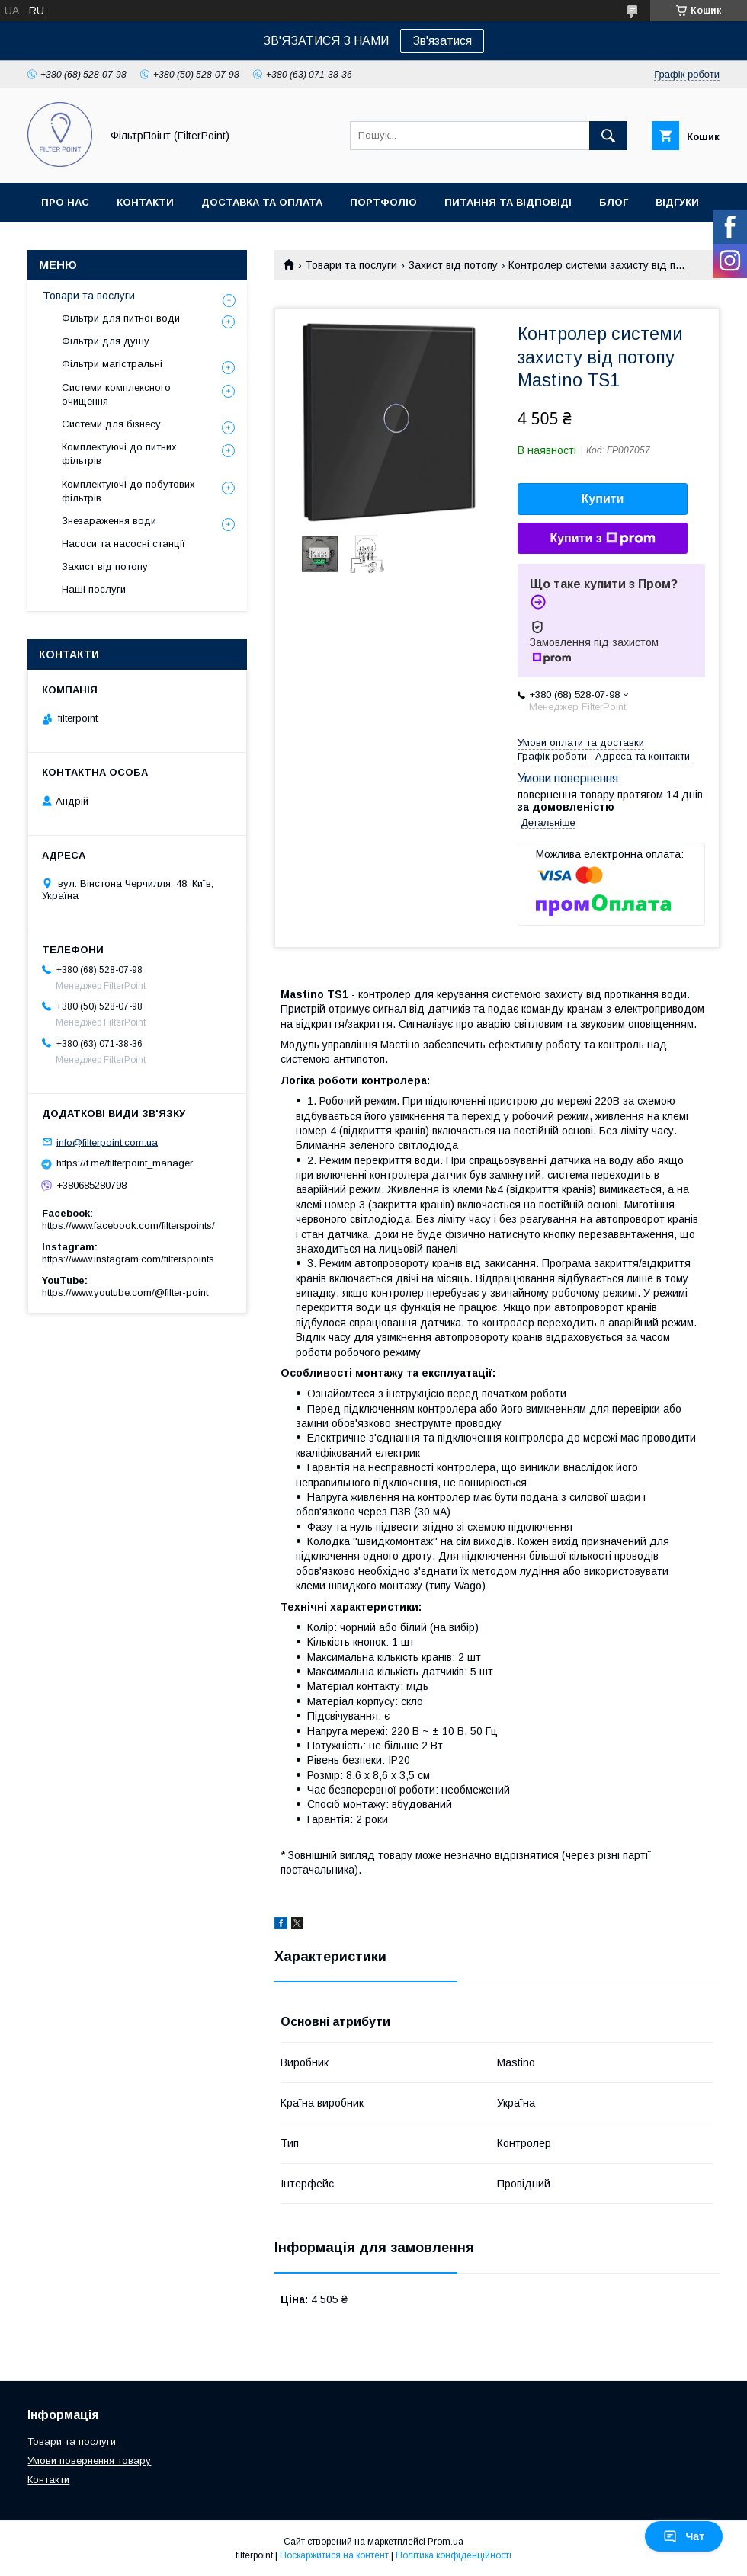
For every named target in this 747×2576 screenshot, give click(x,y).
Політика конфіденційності (453, 2555)
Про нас (65, 202)
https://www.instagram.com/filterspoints (128, 1259)
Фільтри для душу (105, 341)
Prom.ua (445, 2541)
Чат (683, 2536)
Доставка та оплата (261, 202)
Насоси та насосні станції (123, 543)
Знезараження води (109, 520)
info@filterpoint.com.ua (107, 1141)
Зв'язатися (442, 40)
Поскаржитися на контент (334, 2555)
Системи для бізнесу (111, 424)
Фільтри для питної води (121, 318)
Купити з (602, 539)
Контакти (145, 202)
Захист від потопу (453, 265)
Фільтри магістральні (112, 364)
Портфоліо (383, 202)
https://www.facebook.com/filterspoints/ (128, 1225)
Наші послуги (94, 589)
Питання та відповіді (508, 202)
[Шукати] (608, 135)
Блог (613, 202)
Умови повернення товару (89, 2460)
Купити (603, 498)
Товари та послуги (351, 265)
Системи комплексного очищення (116, 394)
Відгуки (677, 202)
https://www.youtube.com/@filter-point (125, 1292)
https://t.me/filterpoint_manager (124, 1163)
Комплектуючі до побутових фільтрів (128, 491)
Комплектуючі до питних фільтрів (119, 453)
